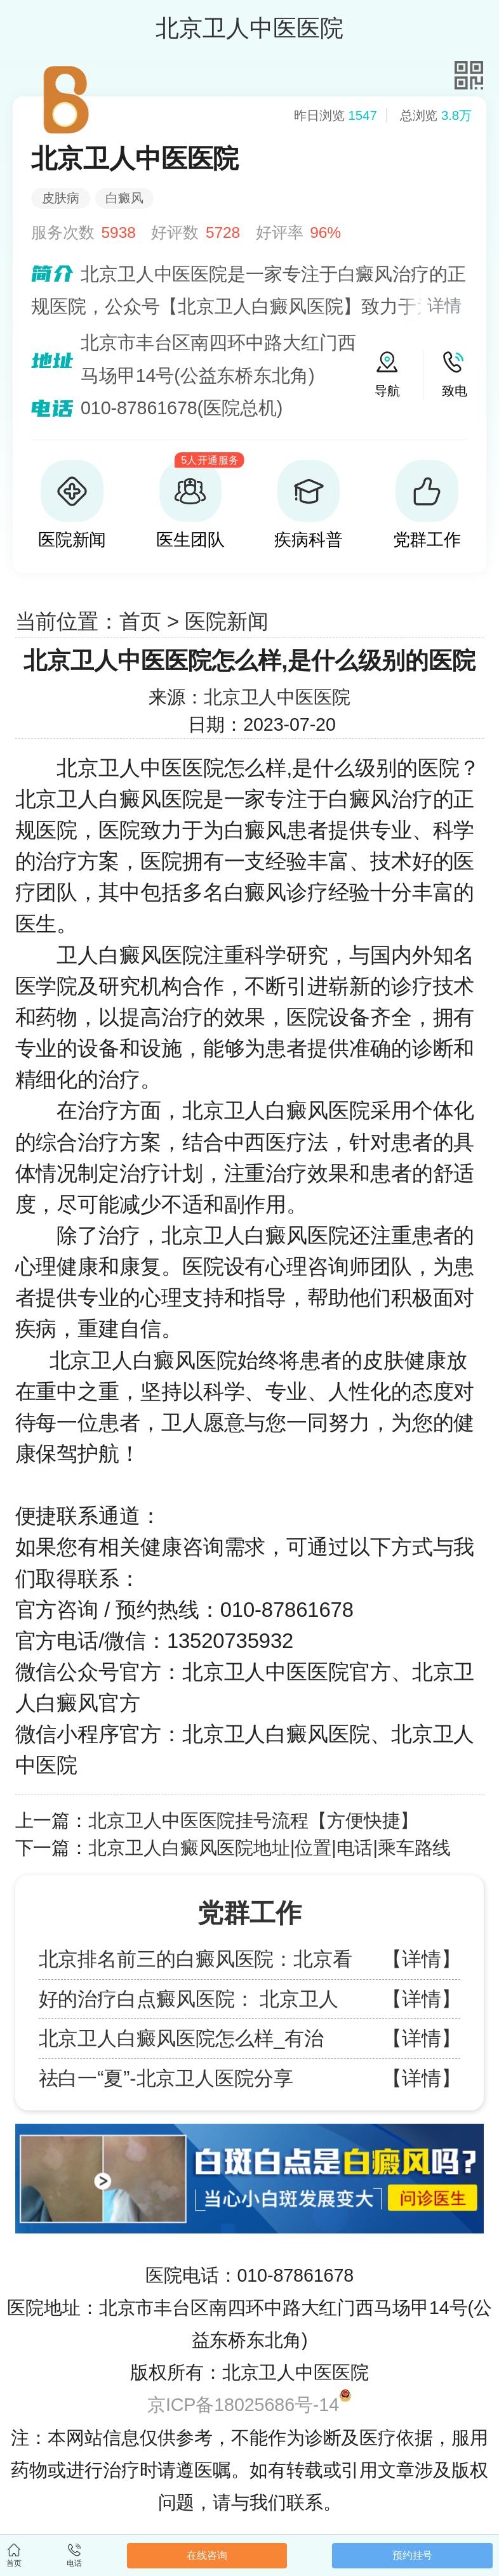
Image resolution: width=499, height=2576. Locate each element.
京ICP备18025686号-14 (243, 2405)
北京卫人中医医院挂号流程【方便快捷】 (253, 1820)
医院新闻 (227, 621)
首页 (140, 621)
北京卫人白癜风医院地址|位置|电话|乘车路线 (269, 1848)
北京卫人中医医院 (277, 697)
